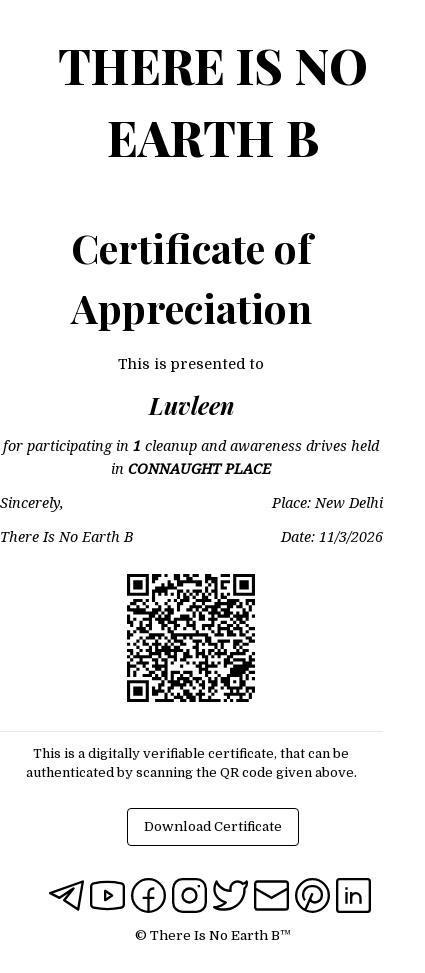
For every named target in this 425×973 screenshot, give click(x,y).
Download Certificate (213, 826)
